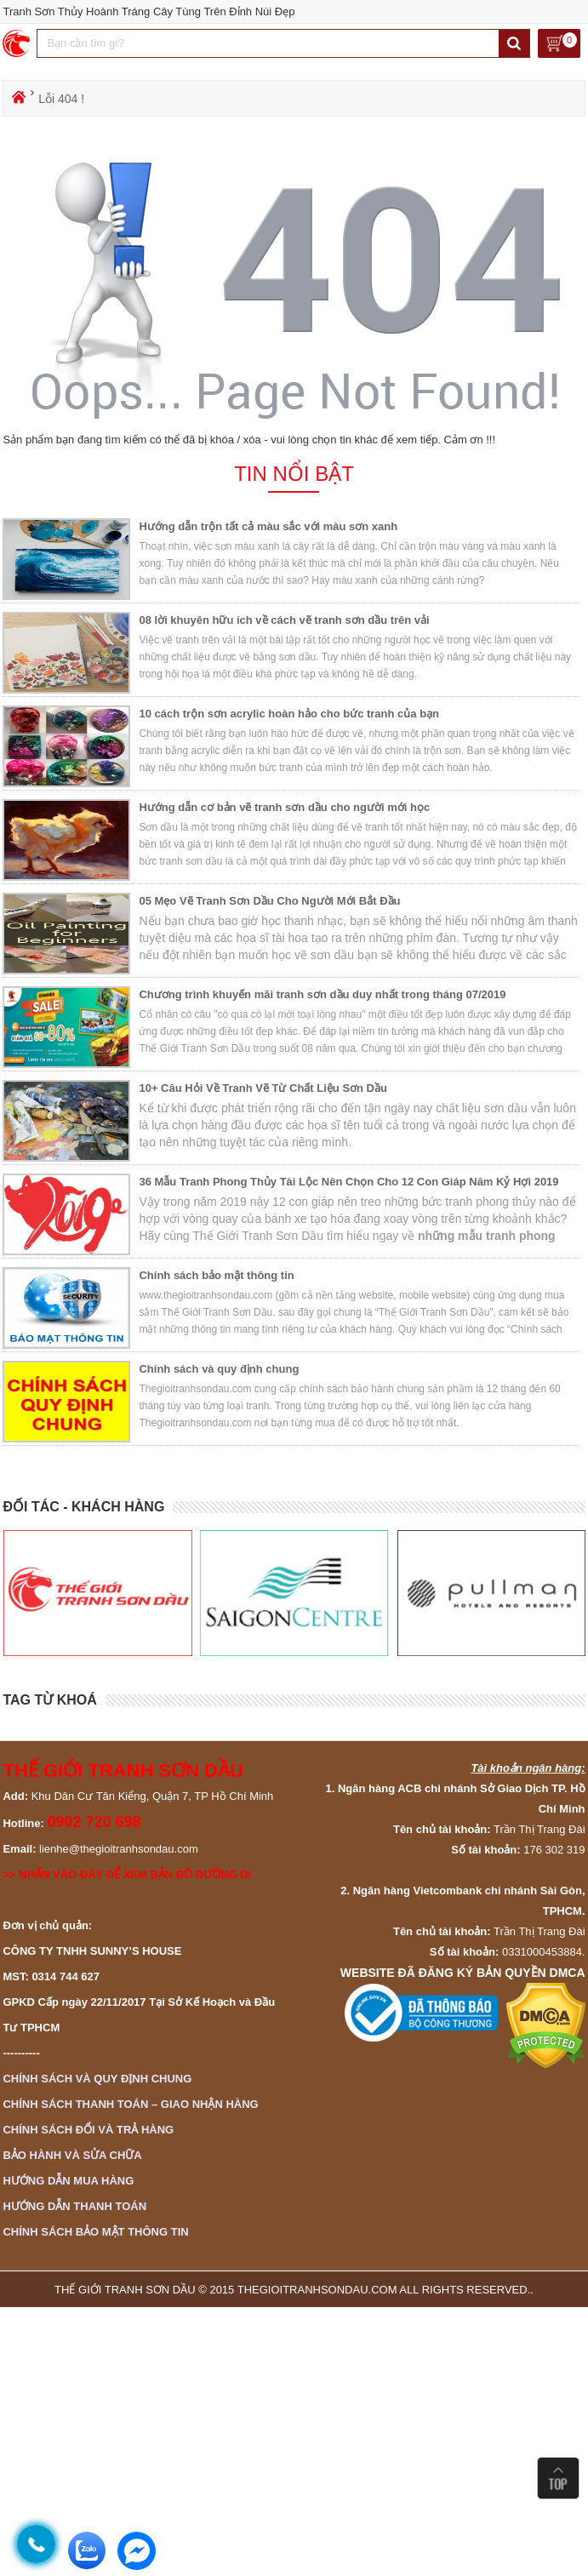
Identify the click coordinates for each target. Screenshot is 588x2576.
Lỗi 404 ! (61, 99)
